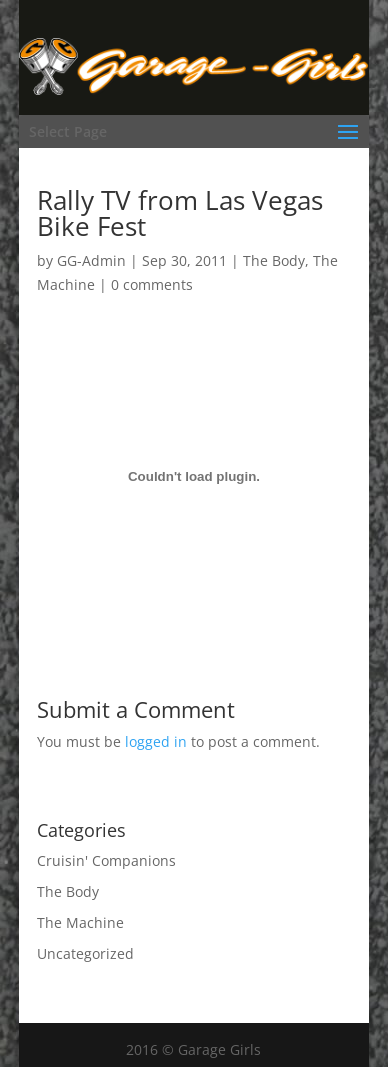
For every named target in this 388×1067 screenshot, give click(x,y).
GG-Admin (91, 260)
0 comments (152, 284)
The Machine (80, 922)
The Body (274, 260)
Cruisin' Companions (106, 860)
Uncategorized (85, 953)
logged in (156, 741)
